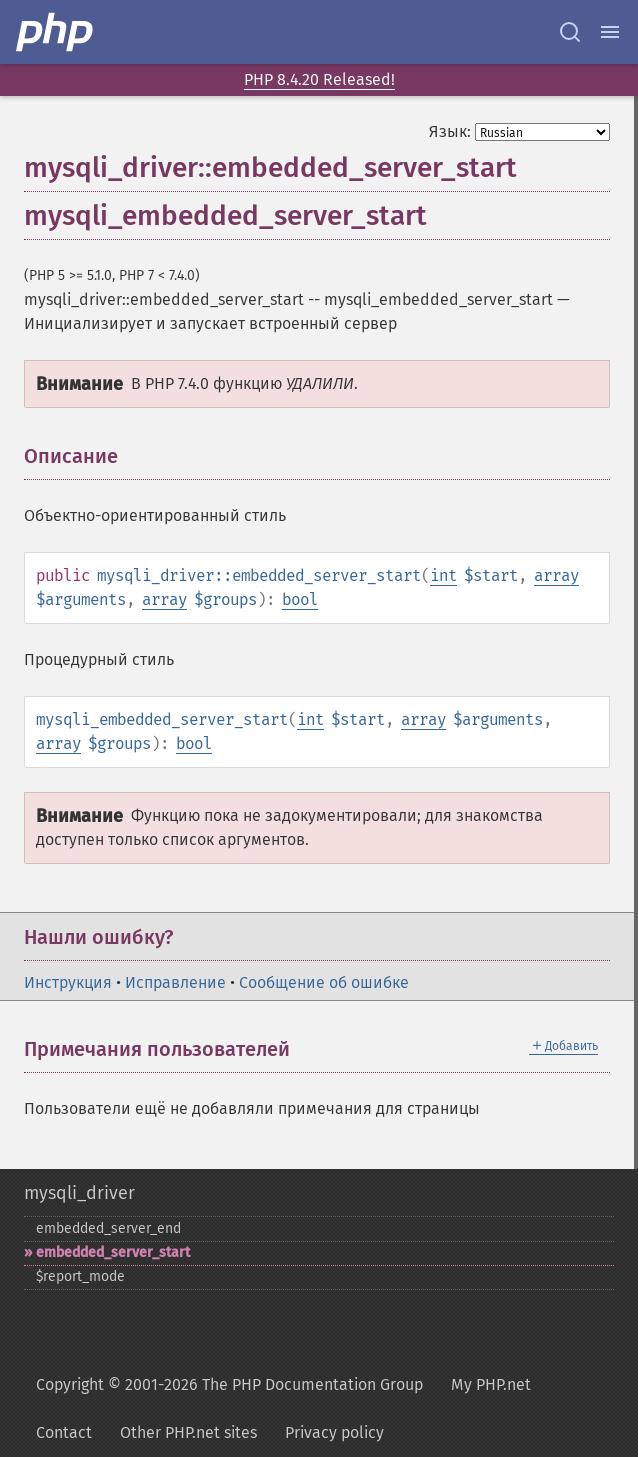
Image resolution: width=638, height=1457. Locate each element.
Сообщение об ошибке (324, 982)
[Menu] (610, 32)
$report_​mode (80, 1276)
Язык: (450, 131)
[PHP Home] (56, 32)
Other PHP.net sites (188, 1432)
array (556, 575)
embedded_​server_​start (113, 1252)
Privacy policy (334, 1432)
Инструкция (68, 982)
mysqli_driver (79, 1193)
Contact (64, 1432)
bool (300, 599)
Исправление (175, 982)
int (443, 575)
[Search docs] (570, 32)
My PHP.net (491, 1384)
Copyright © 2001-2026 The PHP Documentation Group (229, 1384)
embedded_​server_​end (108, 1228)
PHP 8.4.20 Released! (319, 79)
